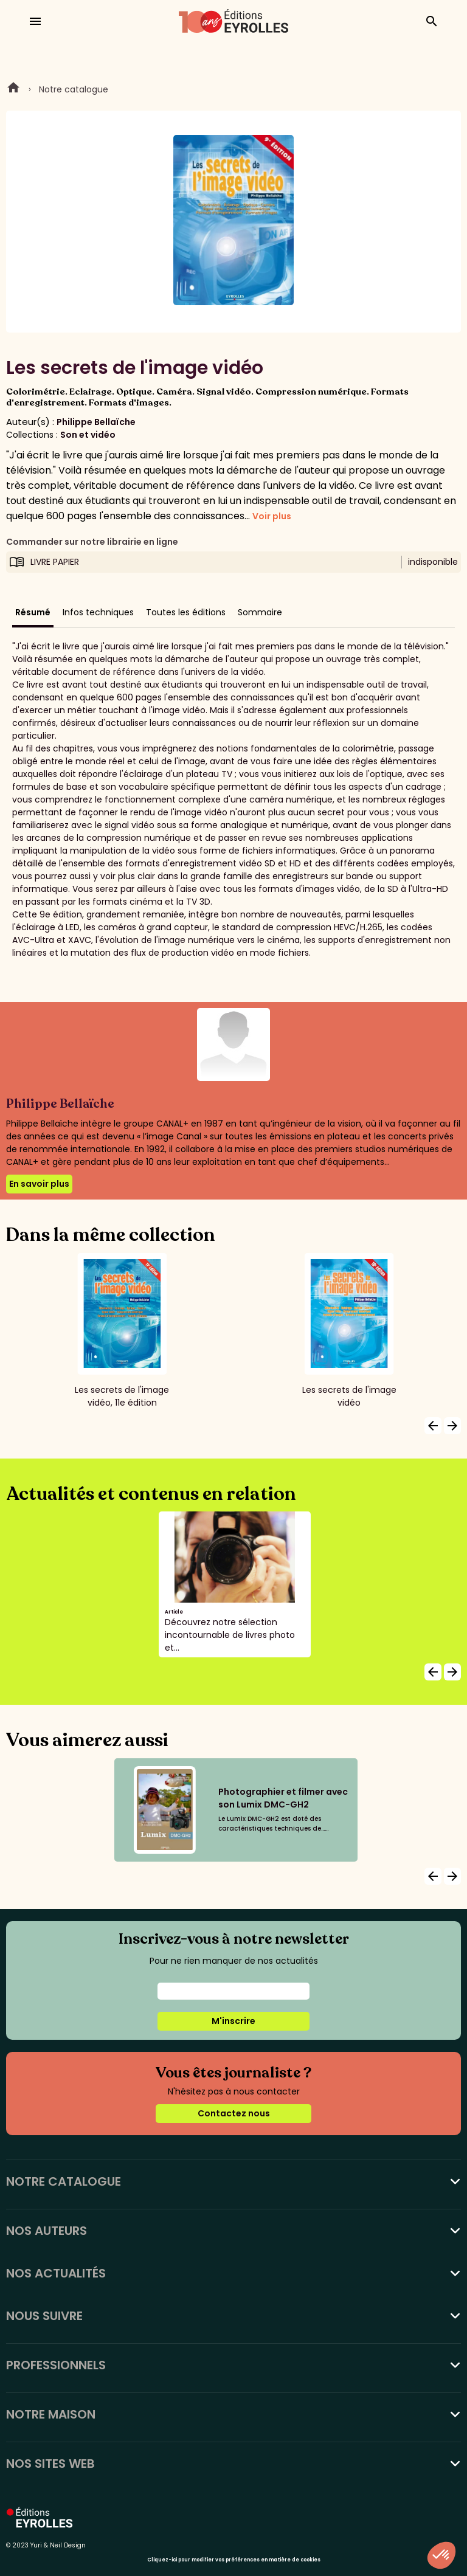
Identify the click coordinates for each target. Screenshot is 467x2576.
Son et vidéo (88, 435)
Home (13, 89)
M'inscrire (233, 2021)
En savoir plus (39, 1184)
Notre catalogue (73, 89)
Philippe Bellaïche (96, 422)
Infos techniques (98, 612)
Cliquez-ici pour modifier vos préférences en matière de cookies (233, 2560)
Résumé (32, 612)
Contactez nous (234, 2113)
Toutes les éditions (186, 612)
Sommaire (260, 612)
